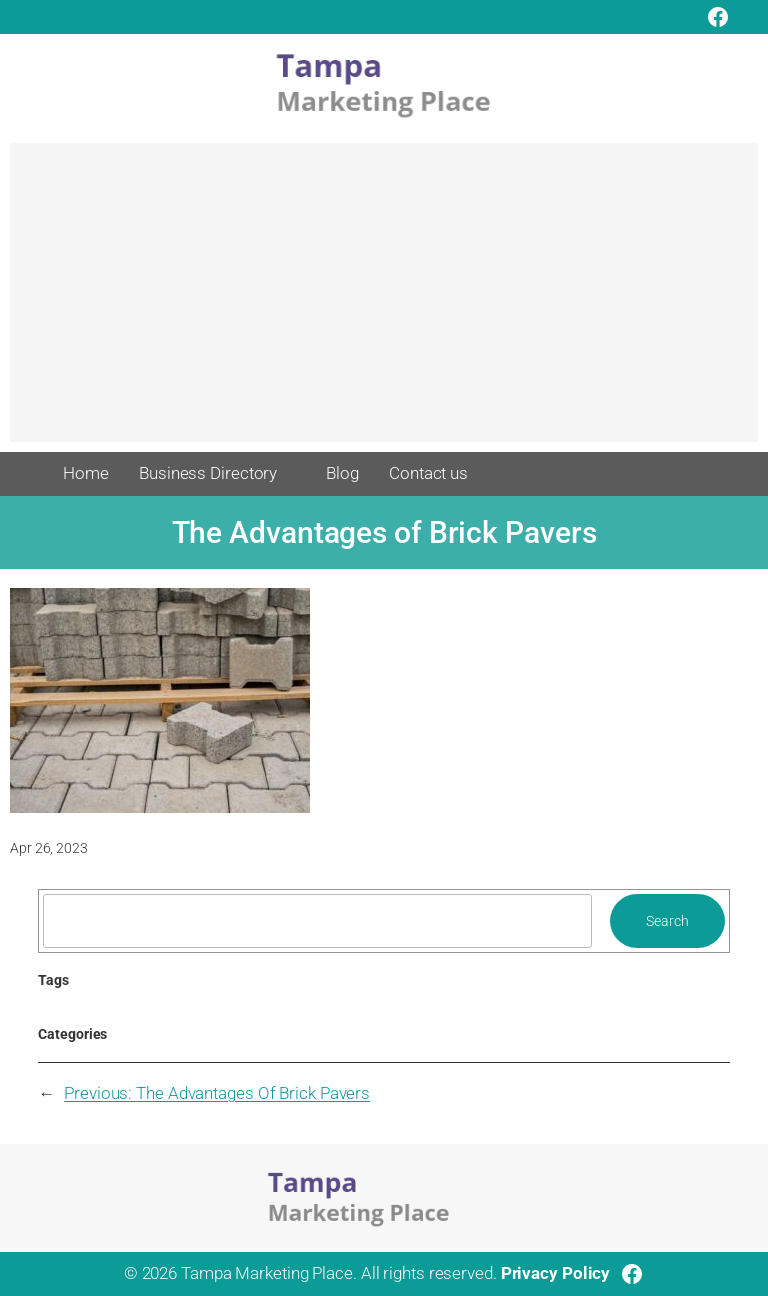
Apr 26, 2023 (49, 848)
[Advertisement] (384, 302)
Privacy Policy (556, 1273)
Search (667, 921)
